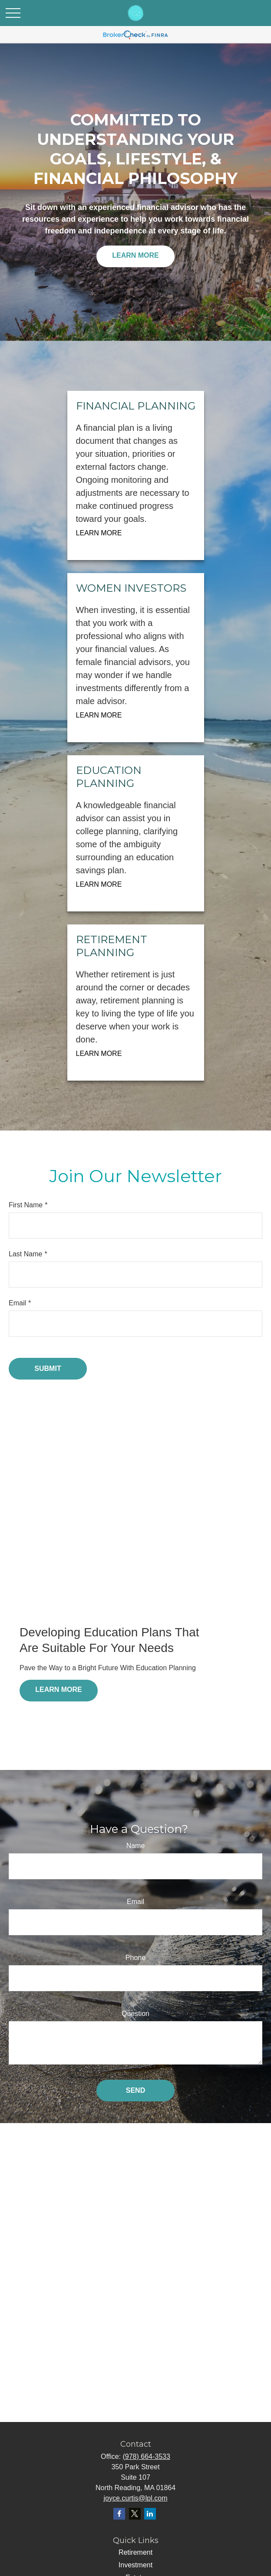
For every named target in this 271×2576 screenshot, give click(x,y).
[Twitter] (135, 2514)
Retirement (135, 2552)
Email (17, 1303)
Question (135, 2013)
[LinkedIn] (150, 2514)
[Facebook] (119, 2514)
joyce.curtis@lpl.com (136, 2498)
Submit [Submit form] (47, 1368)
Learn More (135, 255)
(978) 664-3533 (146, 2456)
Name (135, 1845)
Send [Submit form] (135, 2090)
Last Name (25, 1254)
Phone (135, 1957)
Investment (135, 2565)
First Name (26, 1205)
